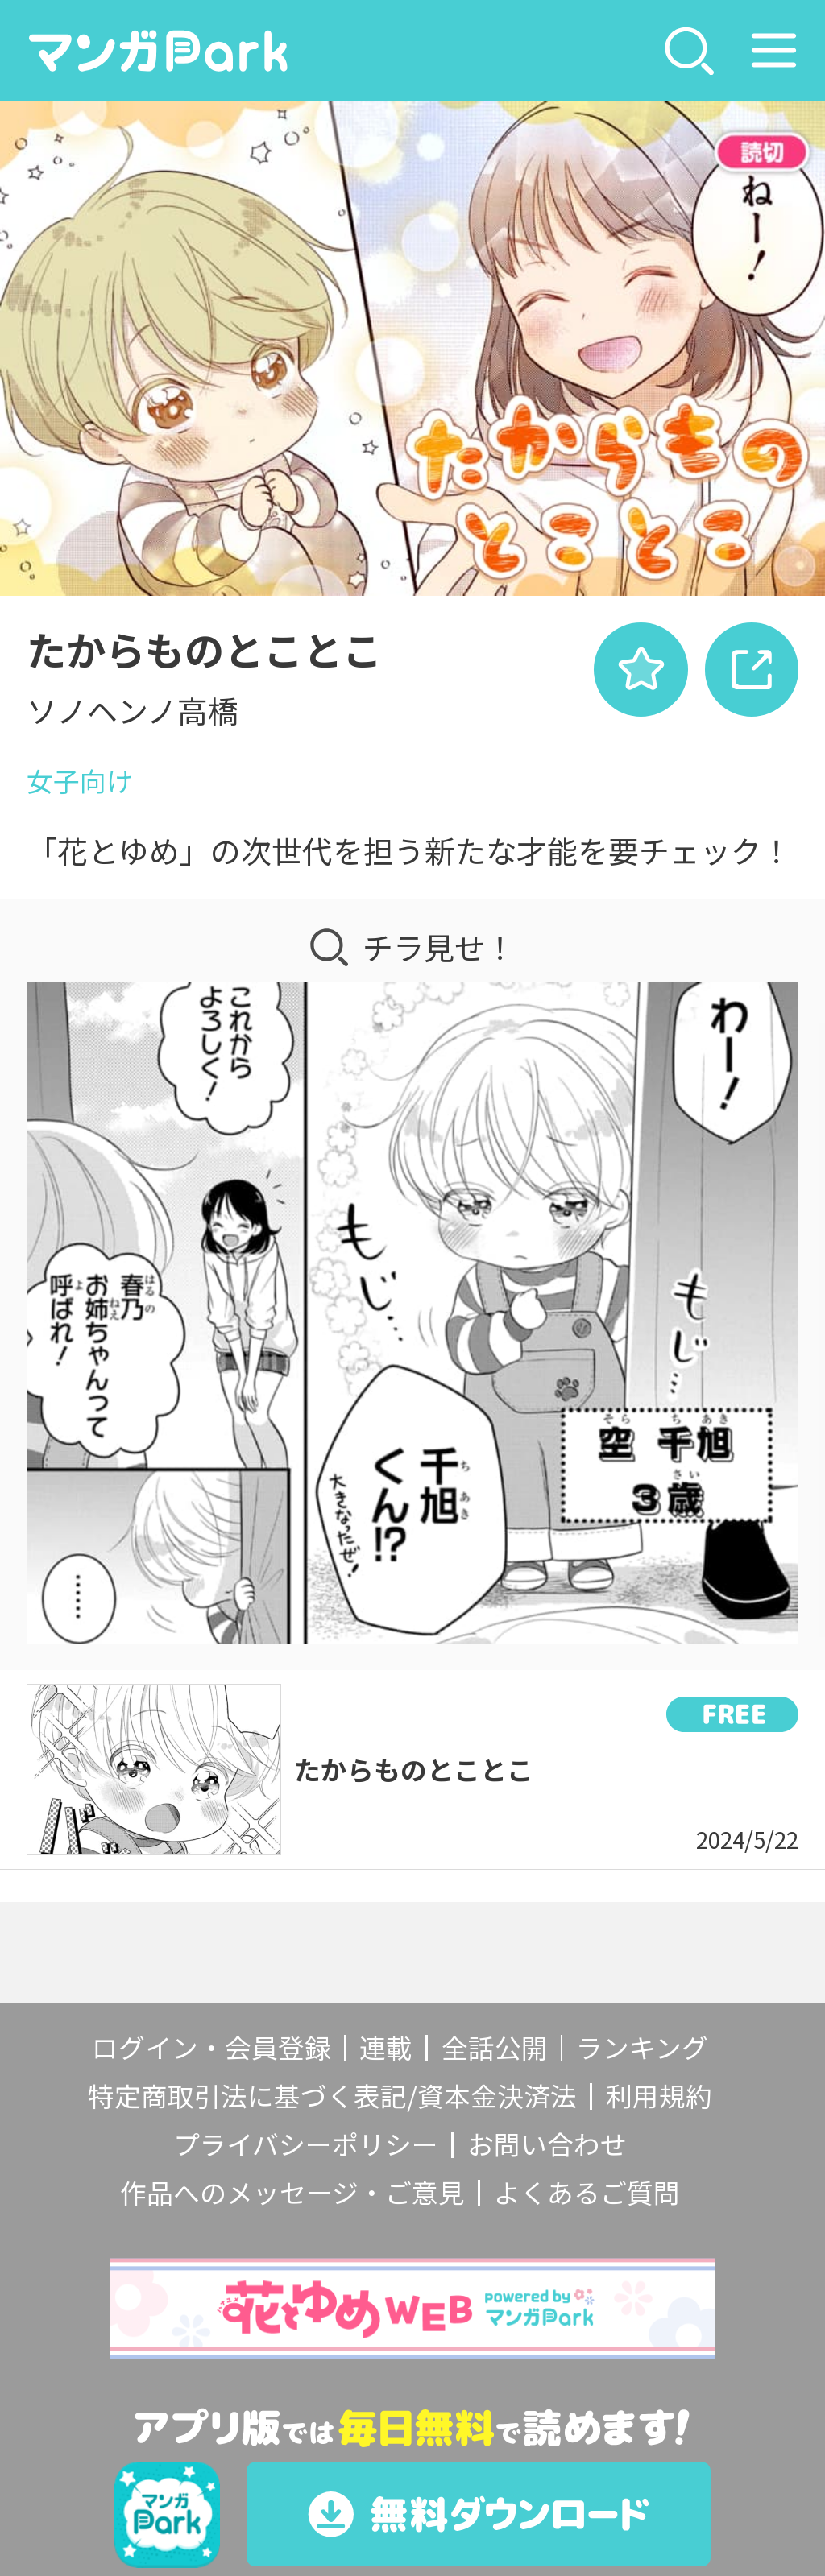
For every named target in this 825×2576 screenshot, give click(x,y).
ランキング (642, 2047)
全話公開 (495, 2047)
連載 (385, 2047)
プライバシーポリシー (305, 2143)
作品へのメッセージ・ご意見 (292, 2192)
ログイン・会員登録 (211, 2047)
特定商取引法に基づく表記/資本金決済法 (332, 2095)
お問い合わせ (547, 2143)
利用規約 (659, 2095)
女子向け (80, 780)
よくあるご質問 (587, 2192)
